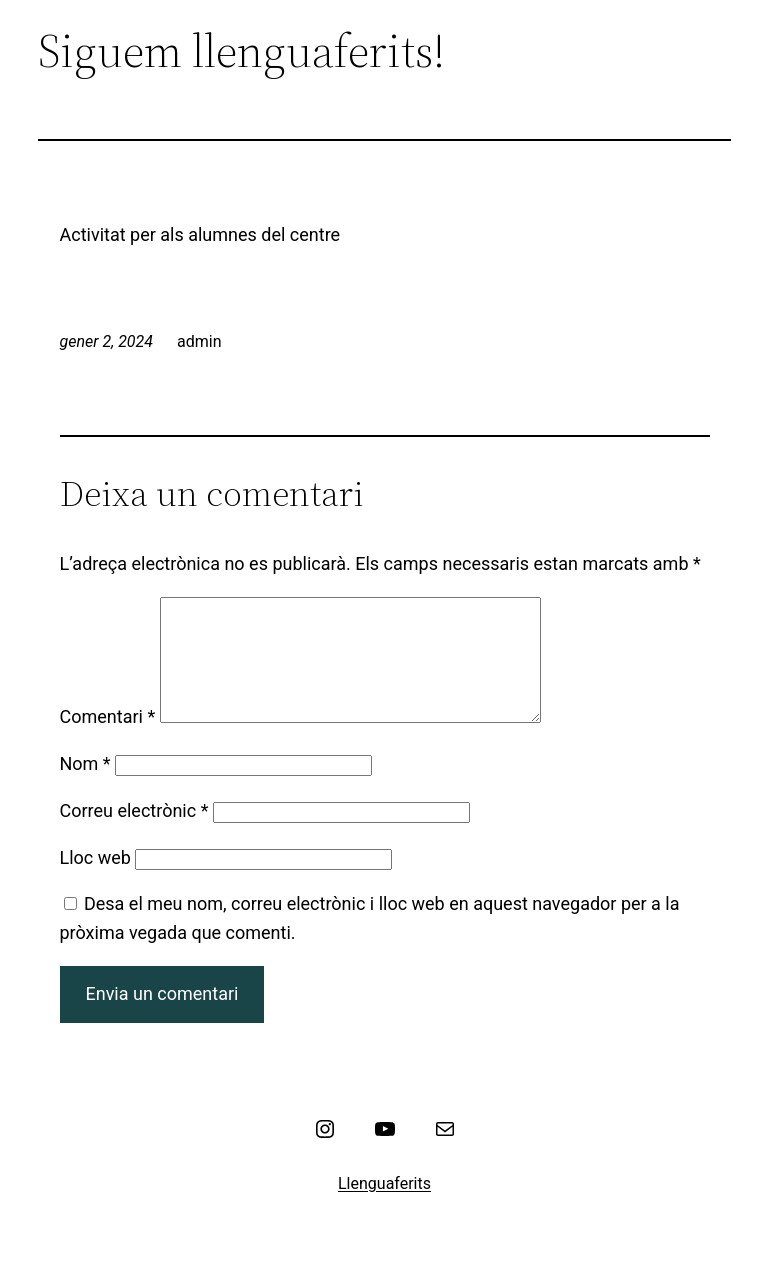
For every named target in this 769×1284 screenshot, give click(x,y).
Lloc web (95, 881)
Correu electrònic (134, 834)
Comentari (108, 740)
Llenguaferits (384, 1207)
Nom (85, 787)
